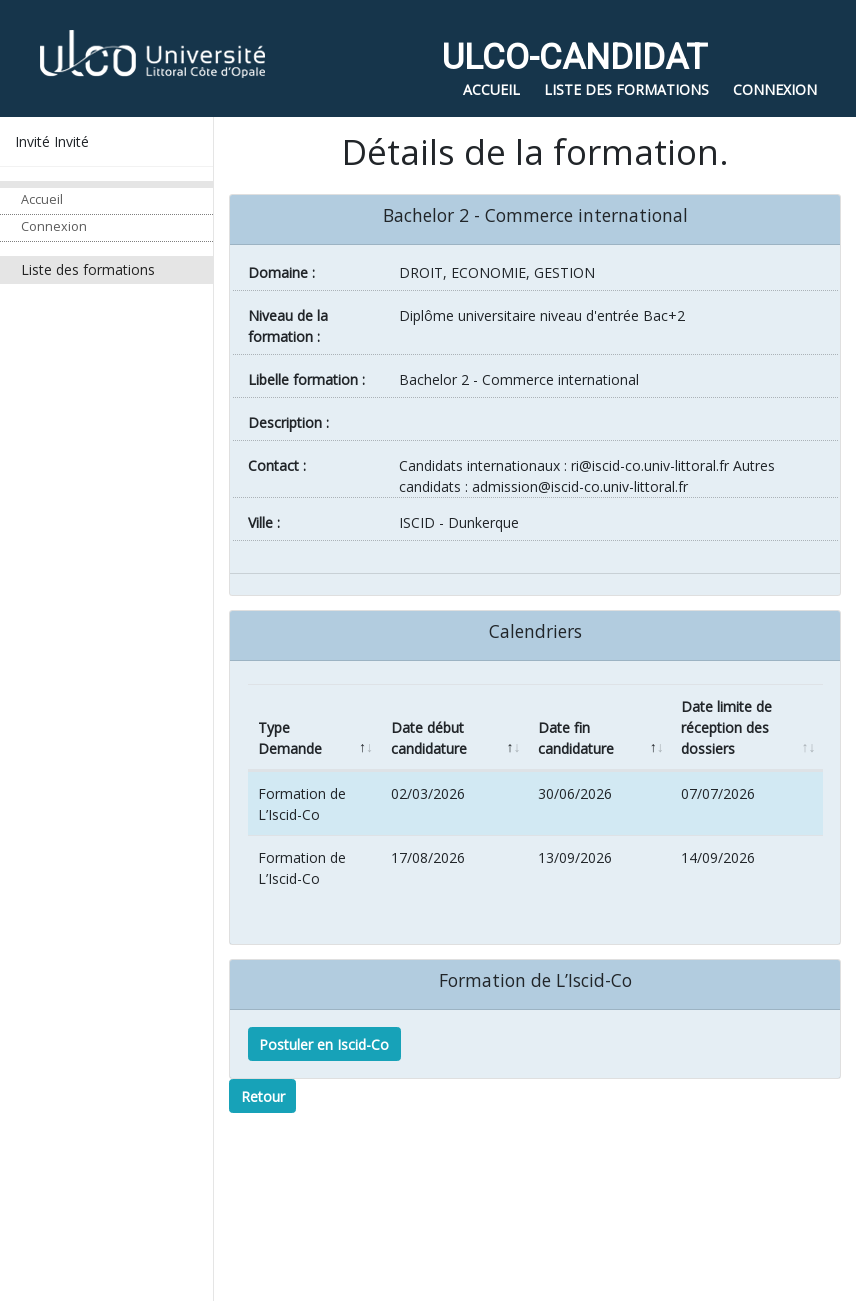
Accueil (42, 199)
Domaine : (281, 272)
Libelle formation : (306, 379)
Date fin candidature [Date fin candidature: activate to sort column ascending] (576, 738)
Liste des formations (88, 269)
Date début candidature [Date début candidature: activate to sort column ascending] (429, 738)
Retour (263, 1096)
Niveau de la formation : (288, 326)
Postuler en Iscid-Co (324, 1044)
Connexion (54, 226)
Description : (288, 422)
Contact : (277, 465)
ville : (264, 522)
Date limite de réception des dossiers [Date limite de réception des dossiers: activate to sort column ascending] (726, 727)
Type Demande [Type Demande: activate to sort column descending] (290, 738)
